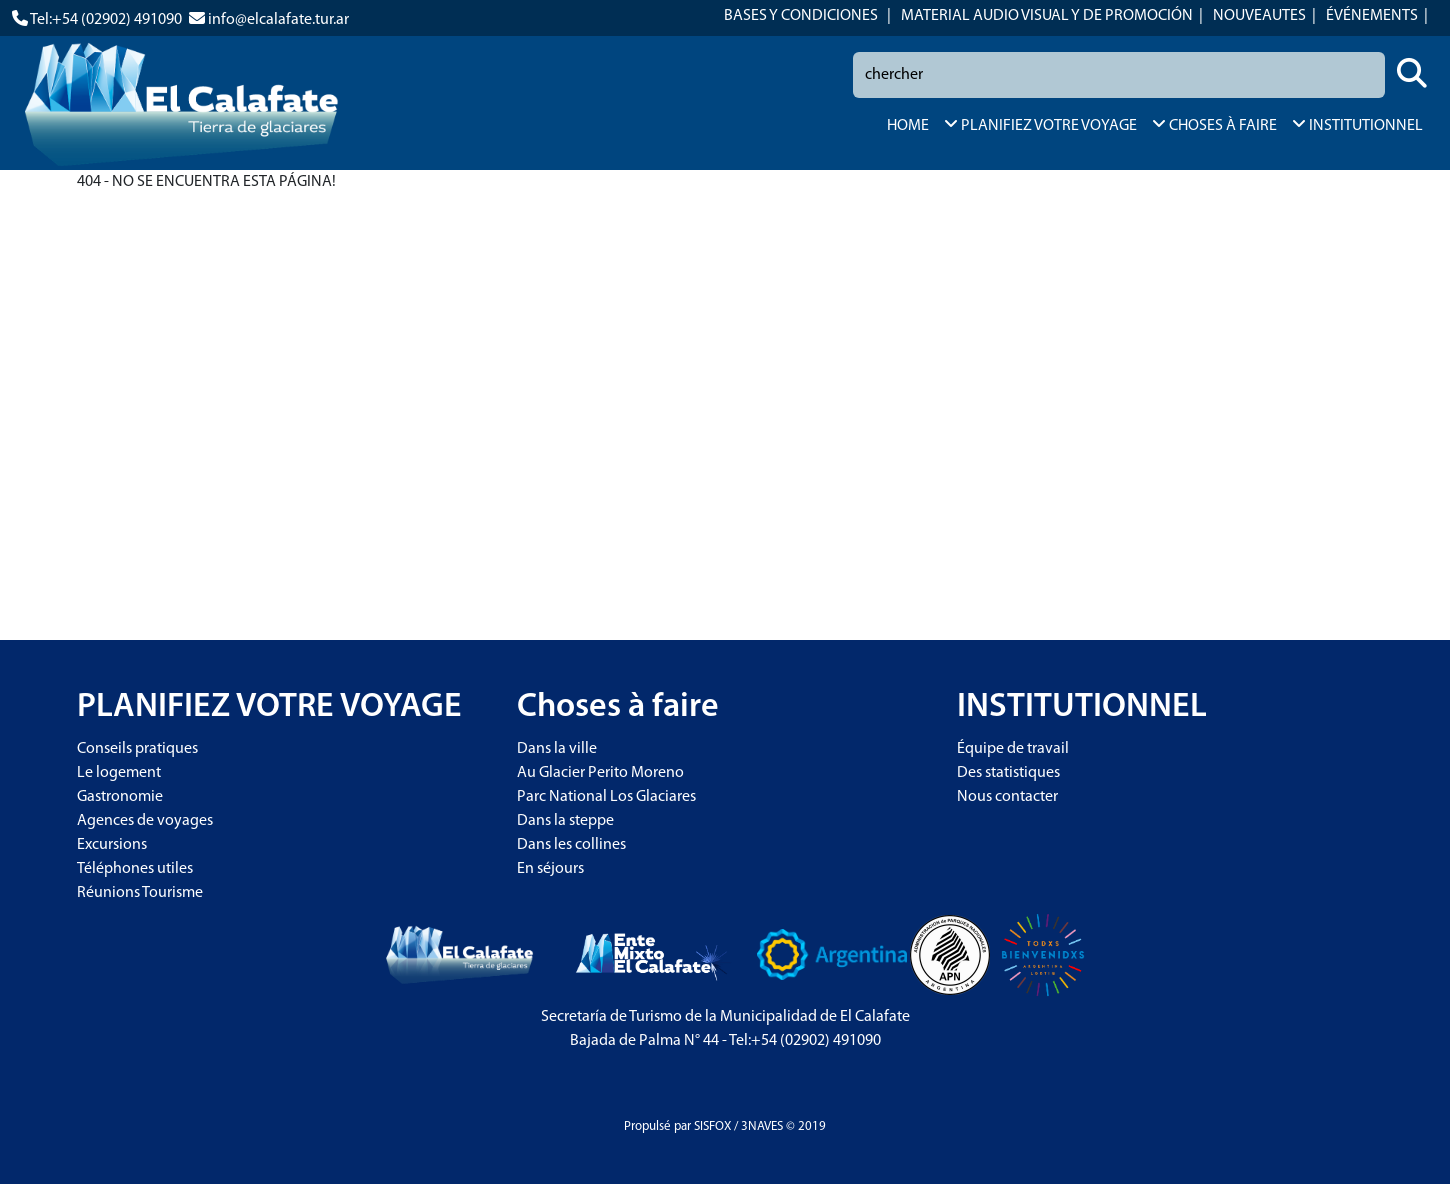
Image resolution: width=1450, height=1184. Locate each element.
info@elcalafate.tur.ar (278, 20)
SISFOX (712, 1126)
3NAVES (762, 1126)
